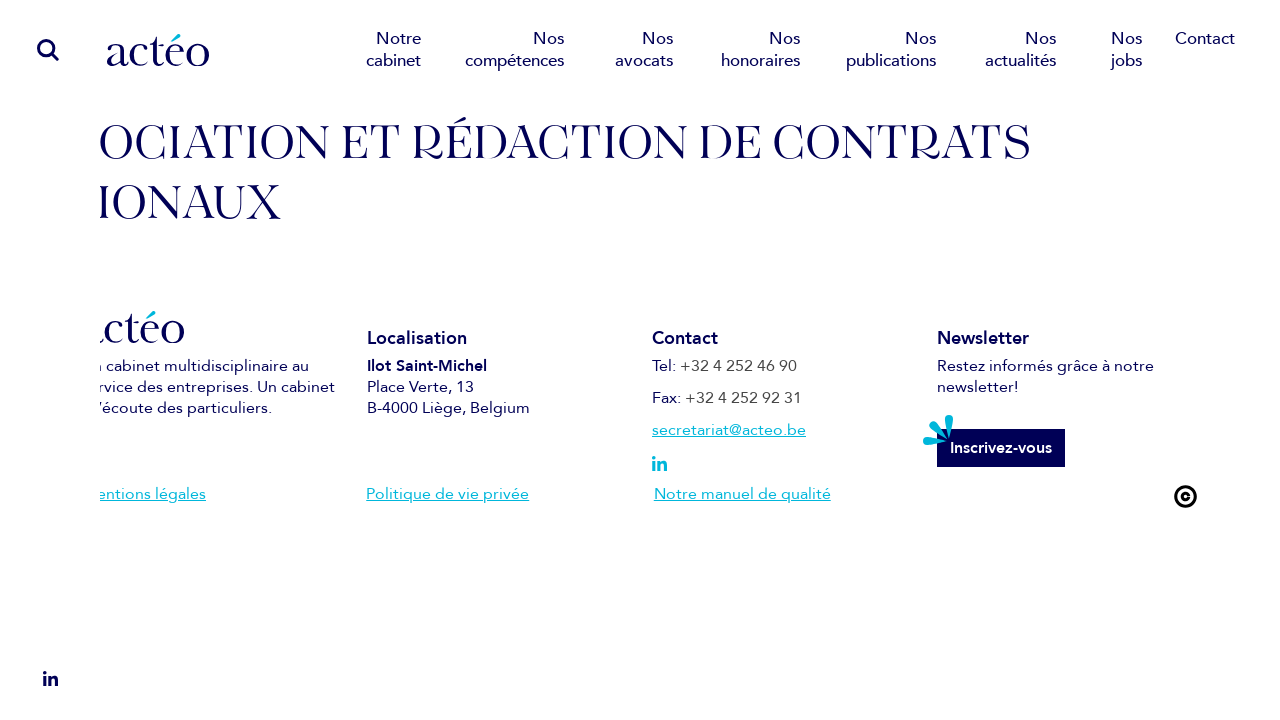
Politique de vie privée (447, 494)
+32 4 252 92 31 (743, 398)
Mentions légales (144, 494)
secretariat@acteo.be (729, 430)
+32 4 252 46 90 (738, 366)
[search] (37, 49)
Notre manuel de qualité (742, 494)
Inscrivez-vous (1001, 448)
